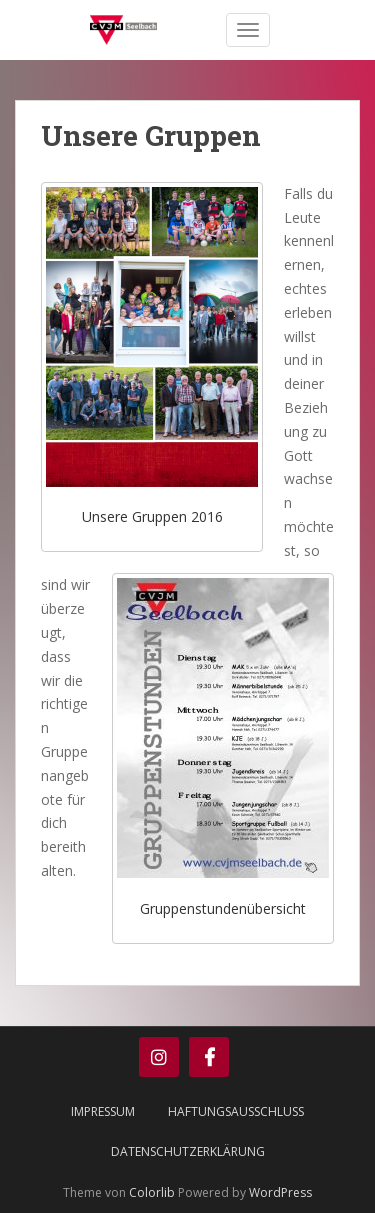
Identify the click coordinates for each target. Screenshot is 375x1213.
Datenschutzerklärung (188, 1151)
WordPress (280, 1192)
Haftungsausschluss (236, 1111)
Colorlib (152, 1192)
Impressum (103, 1111)
